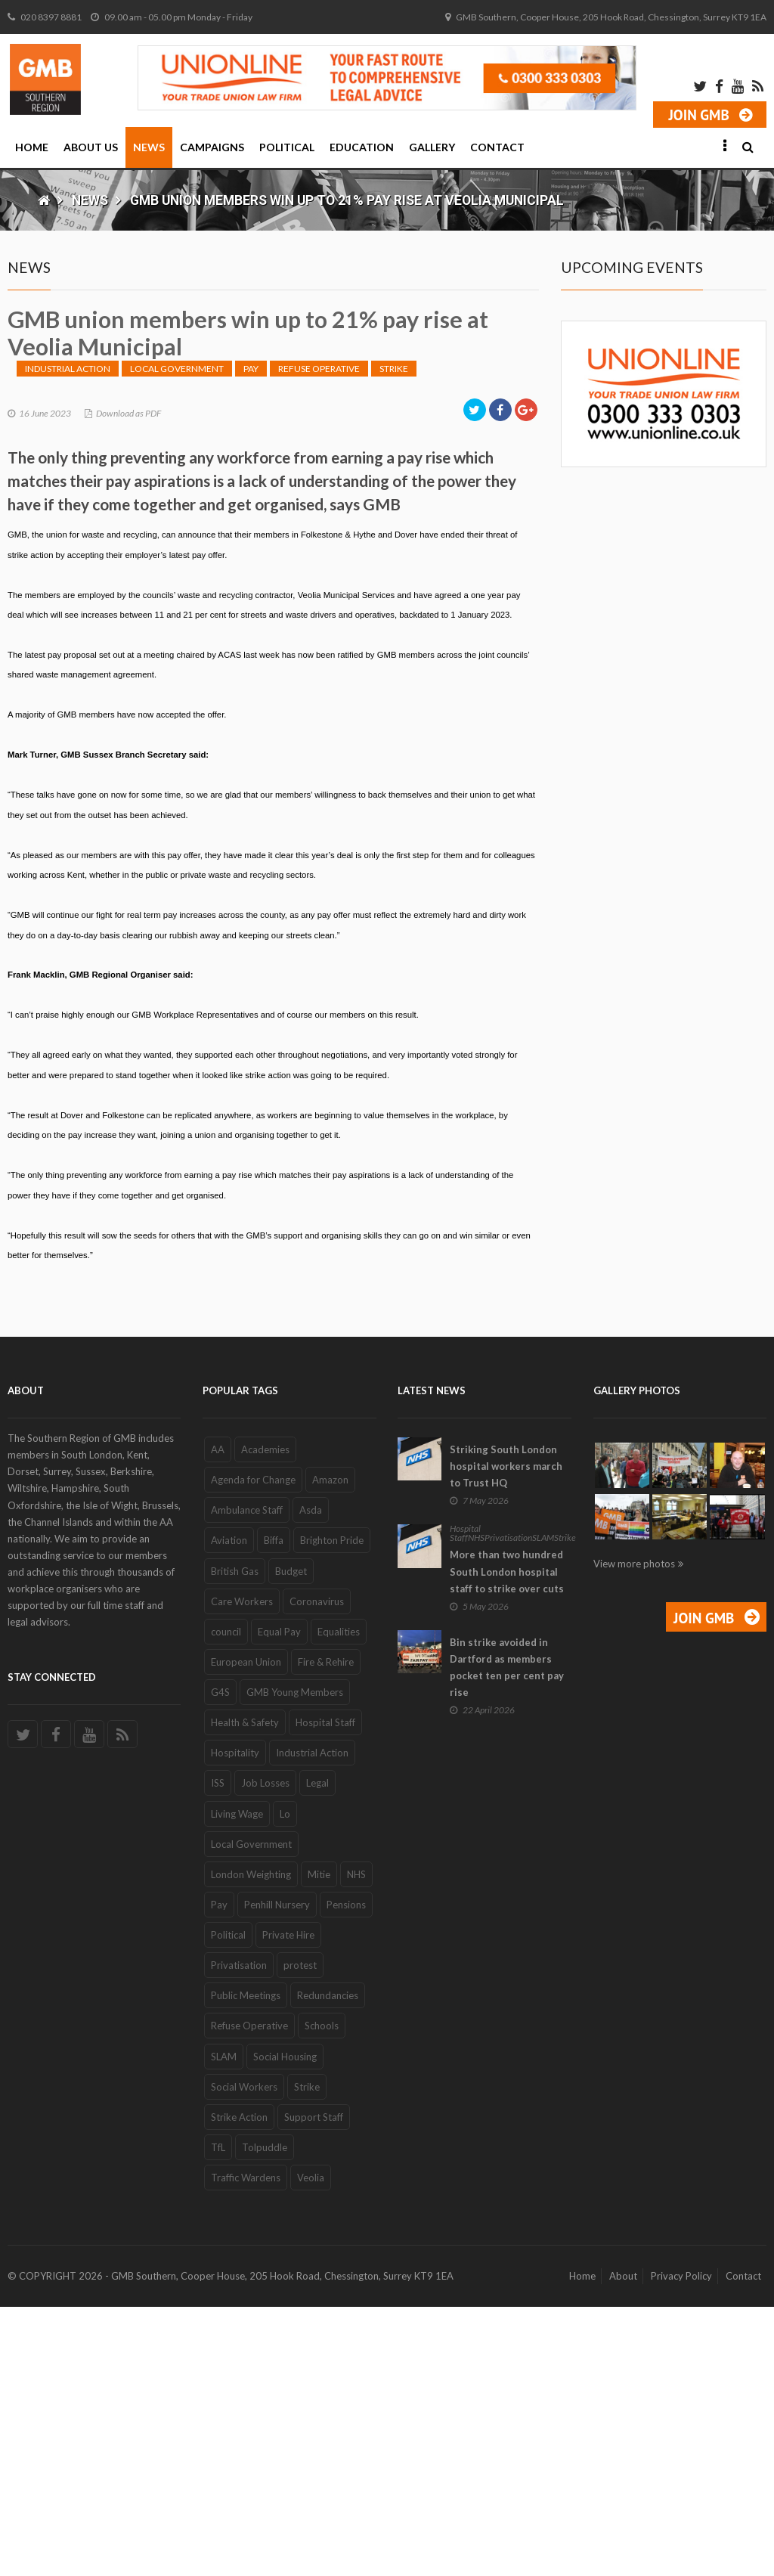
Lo (285, 2083)
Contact (497, 147)
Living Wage (237, 2083)
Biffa (273, 1810)
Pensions (346, 2174)
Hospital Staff (325, 1991)
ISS (217, 2053)
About (623, 2545)
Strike (393, 637)
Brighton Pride (332, 1810)
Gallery (432, 147)
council (226, 1901)
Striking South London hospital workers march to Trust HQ (506, 1735)
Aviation (229, 1810)
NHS (356, 2143)
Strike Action (239, 2386)
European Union (246, 1931)
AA (217, 1719)
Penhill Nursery (277, 2174)
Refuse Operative (319, 637)
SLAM (224, 2326)
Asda (310, 1779)
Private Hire (288, 2204)
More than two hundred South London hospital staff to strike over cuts (507, 1841)
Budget (291, 1840)
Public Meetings (245, 2264)
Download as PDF (128, 682)
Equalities (338, 1901)
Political (286, 147)
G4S (220, 1961)
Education (362, 147)
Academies (265, 1719)
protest (300, 2234)
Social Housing (285, 2326)
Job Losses (265, 2053)
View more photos (634, 1833)
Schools (322, 2295)
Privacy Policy (681, 2545)
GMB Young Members (294, 1961)
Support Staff (313, 2386)
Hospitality (235, 2022)
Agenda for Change (253, 1749)
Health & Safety (245, 1991)
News (149, 147)
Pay (251, 637)
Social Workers (244, 2356)
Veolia (310, 2447)
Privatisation (239, 2234)
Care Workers (242, 1871)
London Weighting (251, 2143)
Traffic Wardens (245, 2447)
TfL (218, 2416)
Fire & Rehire (326, 1931)
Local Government (177, 637)
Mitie (319, 2143)
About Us (90, 147)
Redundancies (327, 2264)
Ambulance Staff (247, 1779)
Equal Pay (279, 1901)
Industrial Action (67, 637)
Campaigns (212, 147)
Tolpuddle (264, 2416)
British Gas (235, 1840)
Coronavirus (316, 1871)
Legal (317, 2053)
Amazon (330, 1749)
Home (31, 147)
